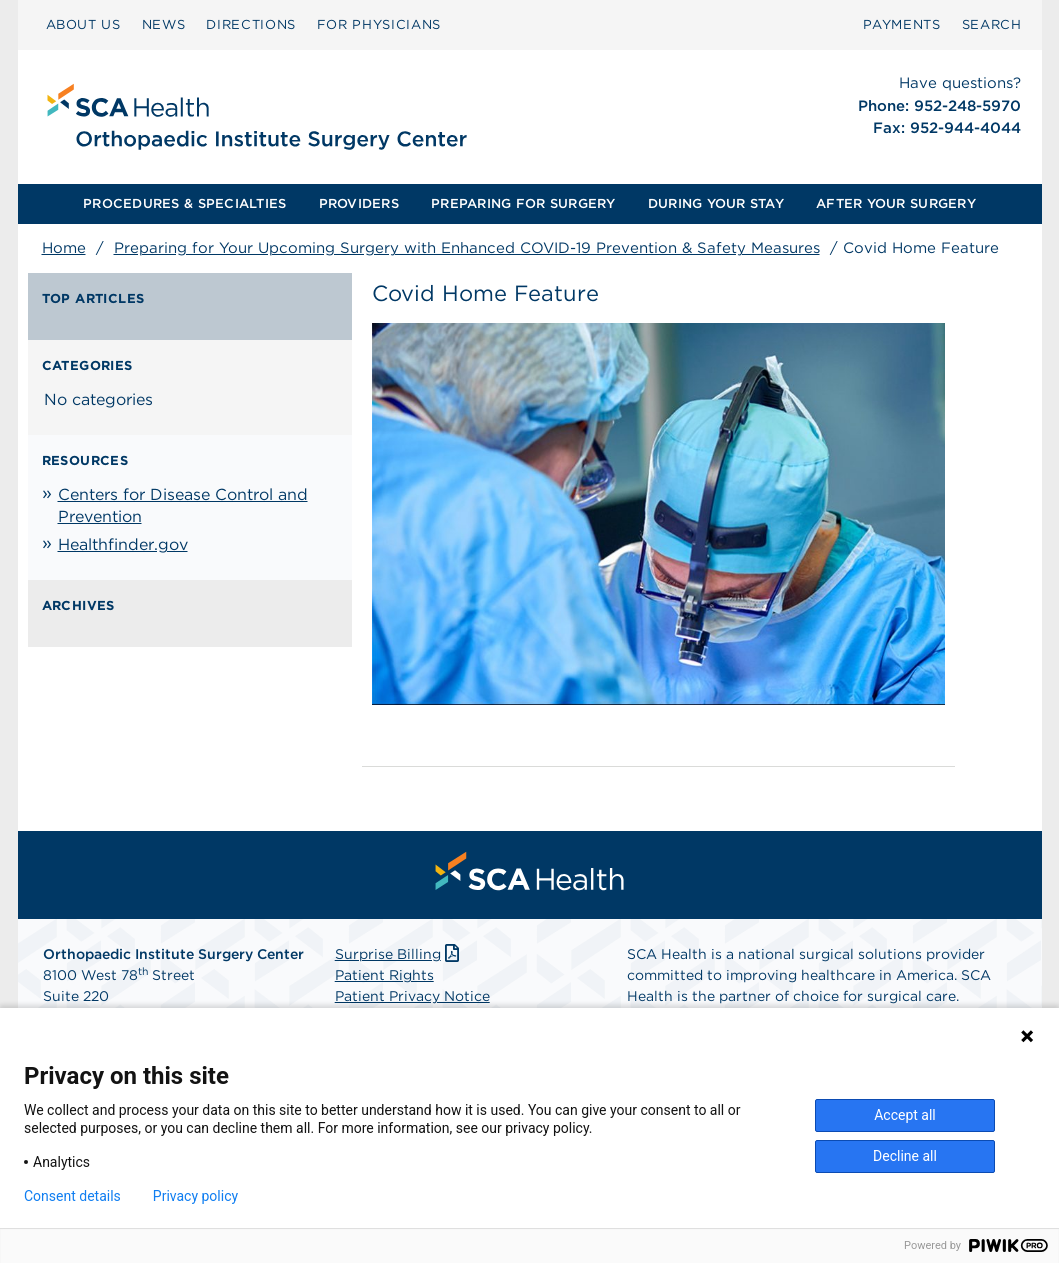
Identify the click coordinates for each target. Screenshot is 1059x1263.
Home (64, 248)
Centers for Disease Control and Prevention (183, 505)
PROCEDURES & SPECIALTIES (184, 203)
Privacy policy (195, 1196)
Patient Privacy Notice (412, 996)
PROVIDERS (359, 203)
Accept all (905, 1115)
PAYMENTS (901, 24)
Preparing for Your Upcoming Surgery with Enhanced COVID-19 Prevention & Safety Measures (467, 248)
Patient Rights (384, 975)
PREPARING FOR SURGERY (523, 203)
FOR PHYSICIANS (379, 24)
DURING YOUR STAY (716, 203)
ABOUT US (83, 24)
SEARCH (992, 24)
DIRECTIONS (251, 24)
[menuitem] (83, 25)
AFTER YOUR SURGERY (896, 203)
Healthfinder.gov (123, 544)
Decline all (905, 1156)
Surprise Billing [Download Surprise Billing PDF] (399, 954)
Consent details (72, 1196)
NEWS (164, 24)
